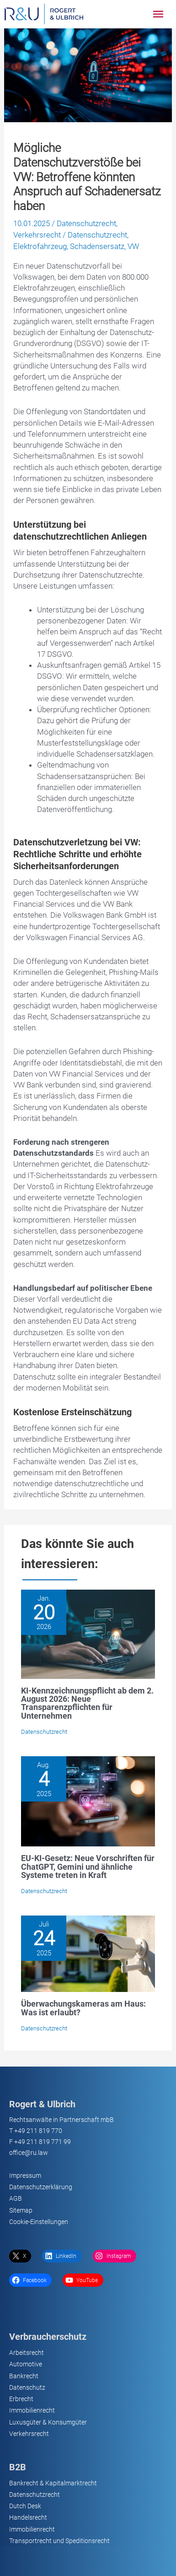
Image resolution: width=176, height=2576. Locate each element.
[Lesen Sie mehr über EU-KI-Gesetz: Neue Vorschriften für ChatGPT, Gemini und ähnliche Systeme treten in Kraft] (88, 1800)
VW (133, 246)
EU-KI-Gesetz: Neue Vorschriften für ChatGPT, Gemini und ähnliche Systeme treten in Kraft (88, 1866)
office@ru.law (28, 2152)
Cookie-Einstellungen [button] (38, 2221)
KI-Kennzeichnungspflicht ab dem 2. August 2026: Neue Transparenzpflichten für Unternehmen (87, 1703)
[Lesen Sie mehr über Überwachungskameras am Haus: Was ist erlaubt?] (88, 1953)
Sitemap (20, 2210)
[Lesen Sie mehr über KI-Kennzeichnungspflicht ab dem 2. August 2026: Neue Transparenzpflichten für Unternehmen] (88, 1633)
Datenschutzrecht (86, 223)
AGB (15, 2198)
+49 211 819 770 (38, 2130)
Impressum (25, 2175)
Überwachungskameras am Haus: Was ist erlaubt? (83, 2008)
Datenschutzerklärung (40, 2187)
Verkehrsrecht (37, 234)
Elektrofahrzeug (40, 246)
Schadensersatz (97, 246)
